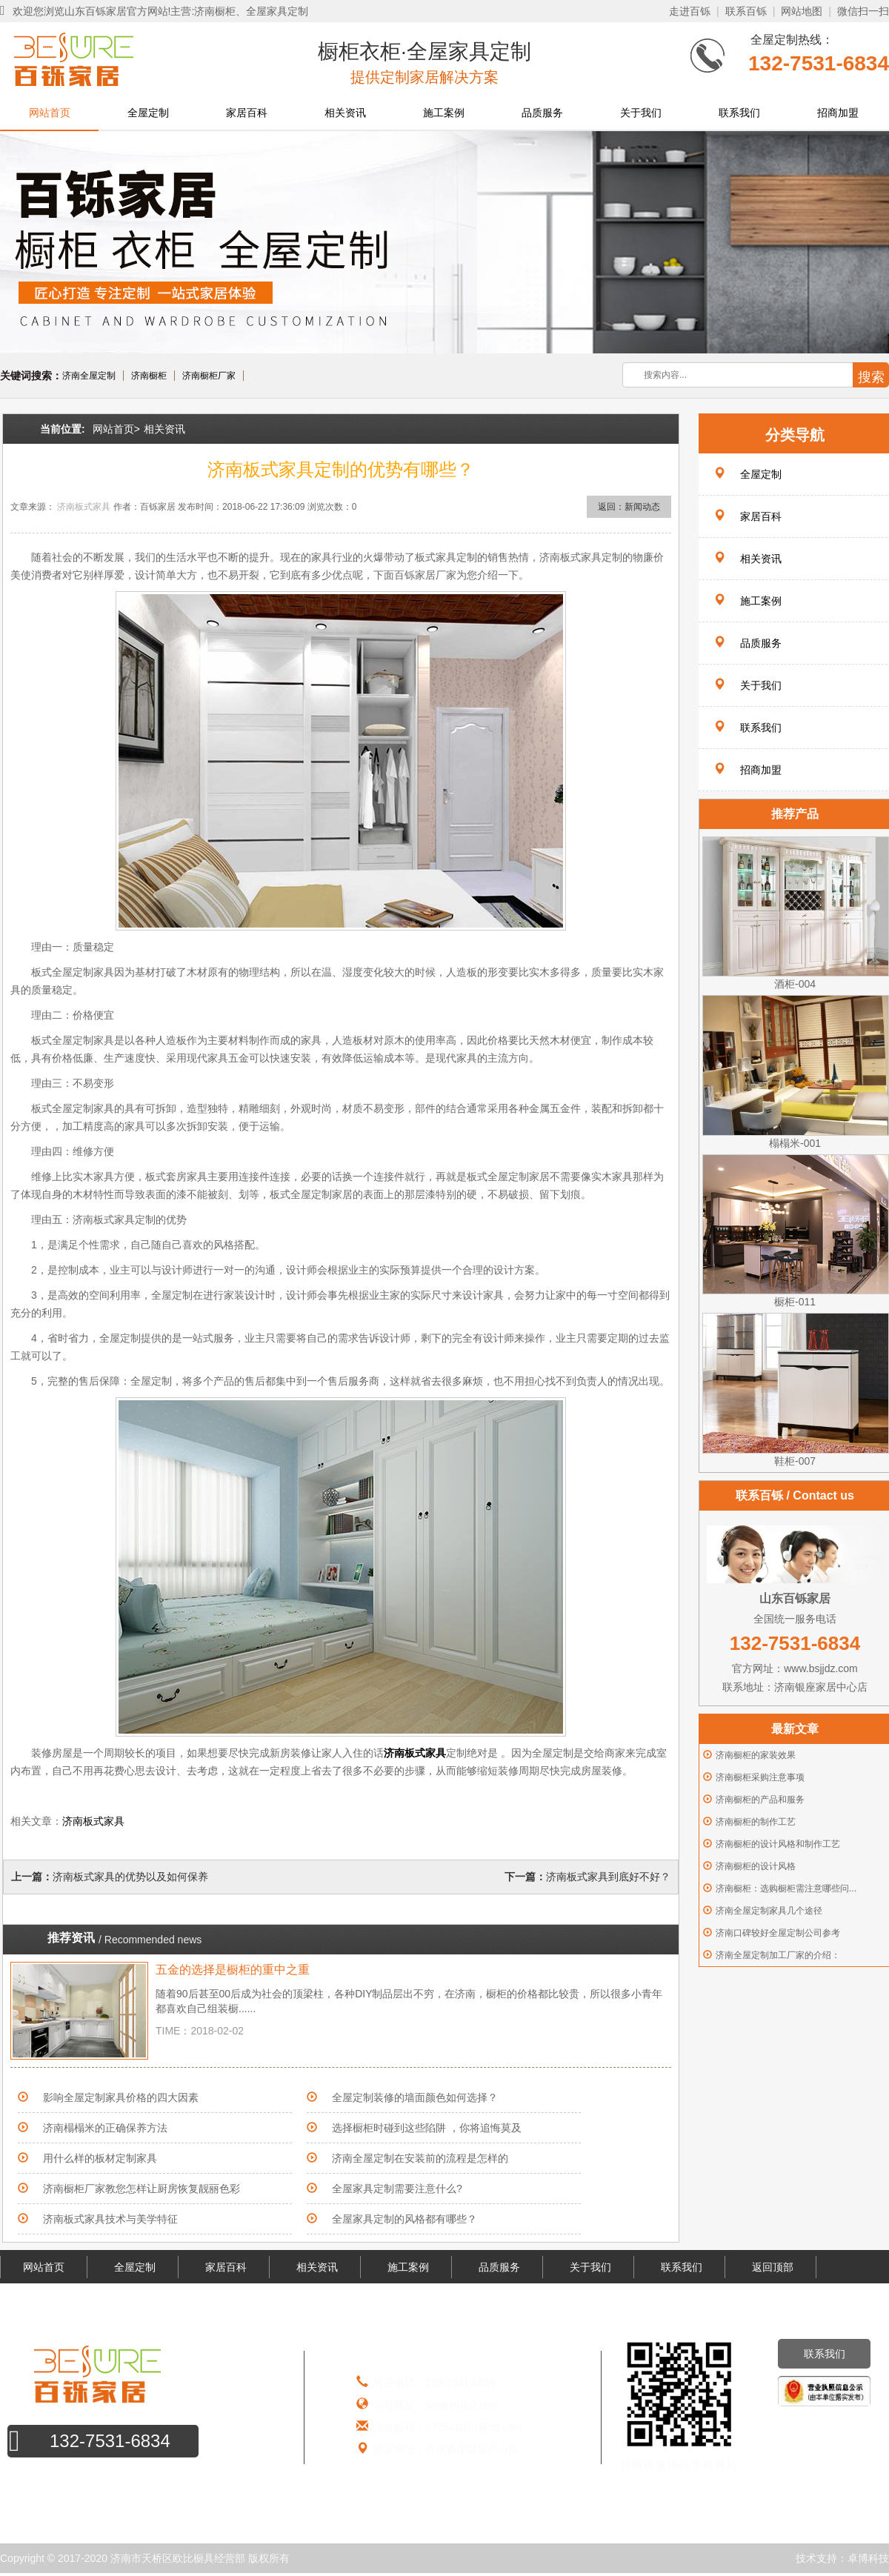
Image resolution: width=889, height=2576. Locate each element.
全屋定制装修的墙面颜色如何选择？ (415, 2097)
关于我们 (641, 113)
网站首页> (116, 429)
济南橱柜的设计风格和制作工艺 (778, 1844)
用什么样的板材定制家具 (100, 2158)
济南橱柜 (149, 375)
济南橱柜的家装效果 (756, 1755)
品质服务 (542, 113)
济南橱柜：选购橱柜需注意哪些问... (786, 1888)
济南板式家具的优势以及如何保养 (130, 1877)
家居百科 (246, 113)
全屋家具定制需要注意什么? (397, 2188)
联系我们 (739, 113)
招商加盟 (838, 113)
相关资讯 (345, 113)
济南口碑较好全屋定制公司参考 (778, 1933)
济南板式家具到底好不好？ (608, 1877)
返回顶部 (772, 2267)
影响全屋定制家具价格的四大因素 (121, 2097)
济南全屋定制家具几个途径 (769, 1911)
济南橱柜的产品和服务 (760, 1799)
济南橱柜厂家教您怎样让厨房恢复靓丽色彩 (141, 2188)
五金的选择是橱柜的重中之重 (233, 1969)
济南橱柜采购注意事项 (760, 1777)
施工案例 (444, 113)
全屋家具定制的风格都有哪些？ (404, 2219)
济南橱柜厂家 (209, 375)
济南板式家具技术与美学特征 (110, 2219)
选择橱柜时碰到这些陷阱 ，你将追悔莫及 (427, 2128)
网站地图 (801, 11)
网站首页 (49, 113)
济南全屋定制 (89, 375)
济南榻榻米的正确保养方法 (105, 2128)
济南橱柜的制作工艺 (756, 1822)
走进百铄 (689, 11)
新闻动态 (642, 507)
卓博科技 (868, 2558)
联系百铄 (746, 11)
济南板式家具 (83, 507)
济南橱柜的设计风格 (756, 1866)
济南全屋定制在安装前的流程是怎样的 (420, 2158)
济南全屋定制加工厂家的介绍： (778, 1955)
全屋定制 (148, 113)
